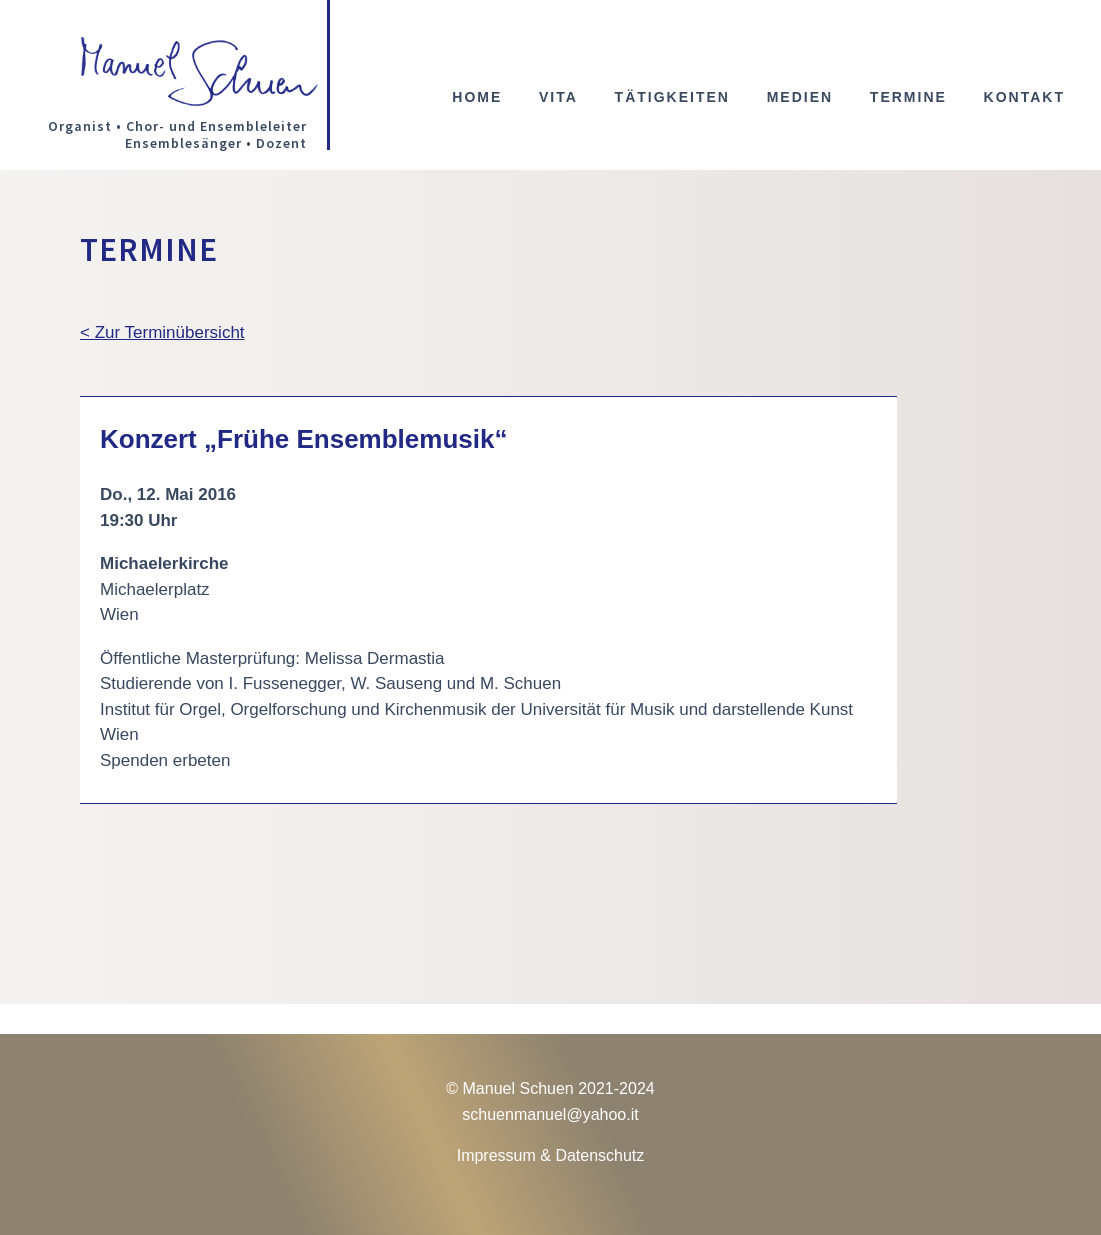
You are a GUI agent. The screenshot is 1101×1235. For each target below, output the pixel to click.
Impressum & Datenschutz (551, 1155)
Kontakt (1024, 97)
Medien (800, 97)
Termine (908, 97)
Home (477, 97)
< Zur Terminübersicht (162, 332)
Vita (558, 97)
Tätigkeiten (672, 97)
